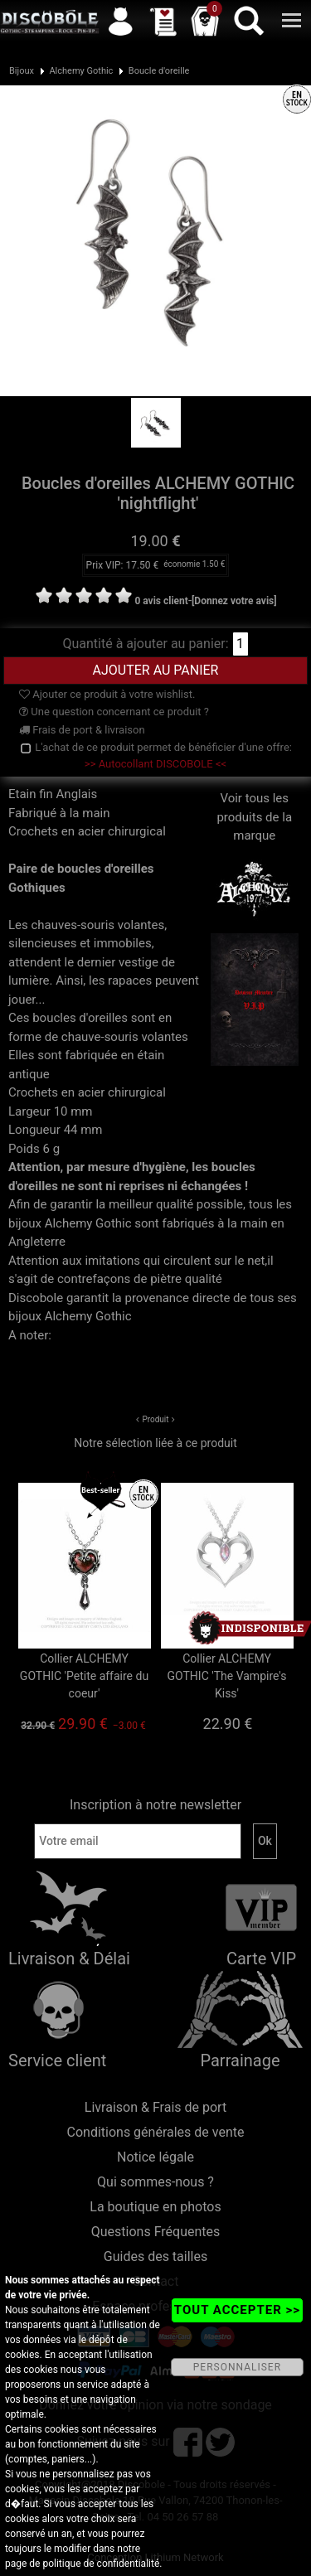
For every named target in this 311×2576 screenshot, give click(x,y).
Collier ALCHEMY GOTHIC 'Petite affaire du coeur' (84, 1676)
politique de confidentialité (100, 2563)
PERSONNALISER (237, 2367)
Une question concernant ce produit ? (114, 711)
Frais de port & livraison (82, 730)
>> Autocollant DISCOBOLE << (155, 764)
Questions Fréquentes (156, 2231)
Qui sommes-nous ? (155, 2182)
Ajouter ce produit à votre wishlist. (107, 694)
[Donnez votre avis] (234, 601)
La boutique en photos (155, 2207)
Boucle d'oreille (159, 70)
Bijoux (21, 70)
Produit (155, 1419)
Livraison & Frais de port (155, 2107)
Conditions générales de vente (156, 2132)
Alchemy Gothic (81, 70)
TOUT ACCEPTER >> (237, 2309)
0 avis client (160, 601)
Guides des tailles (155, 2256)
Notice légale (155, 2157)
